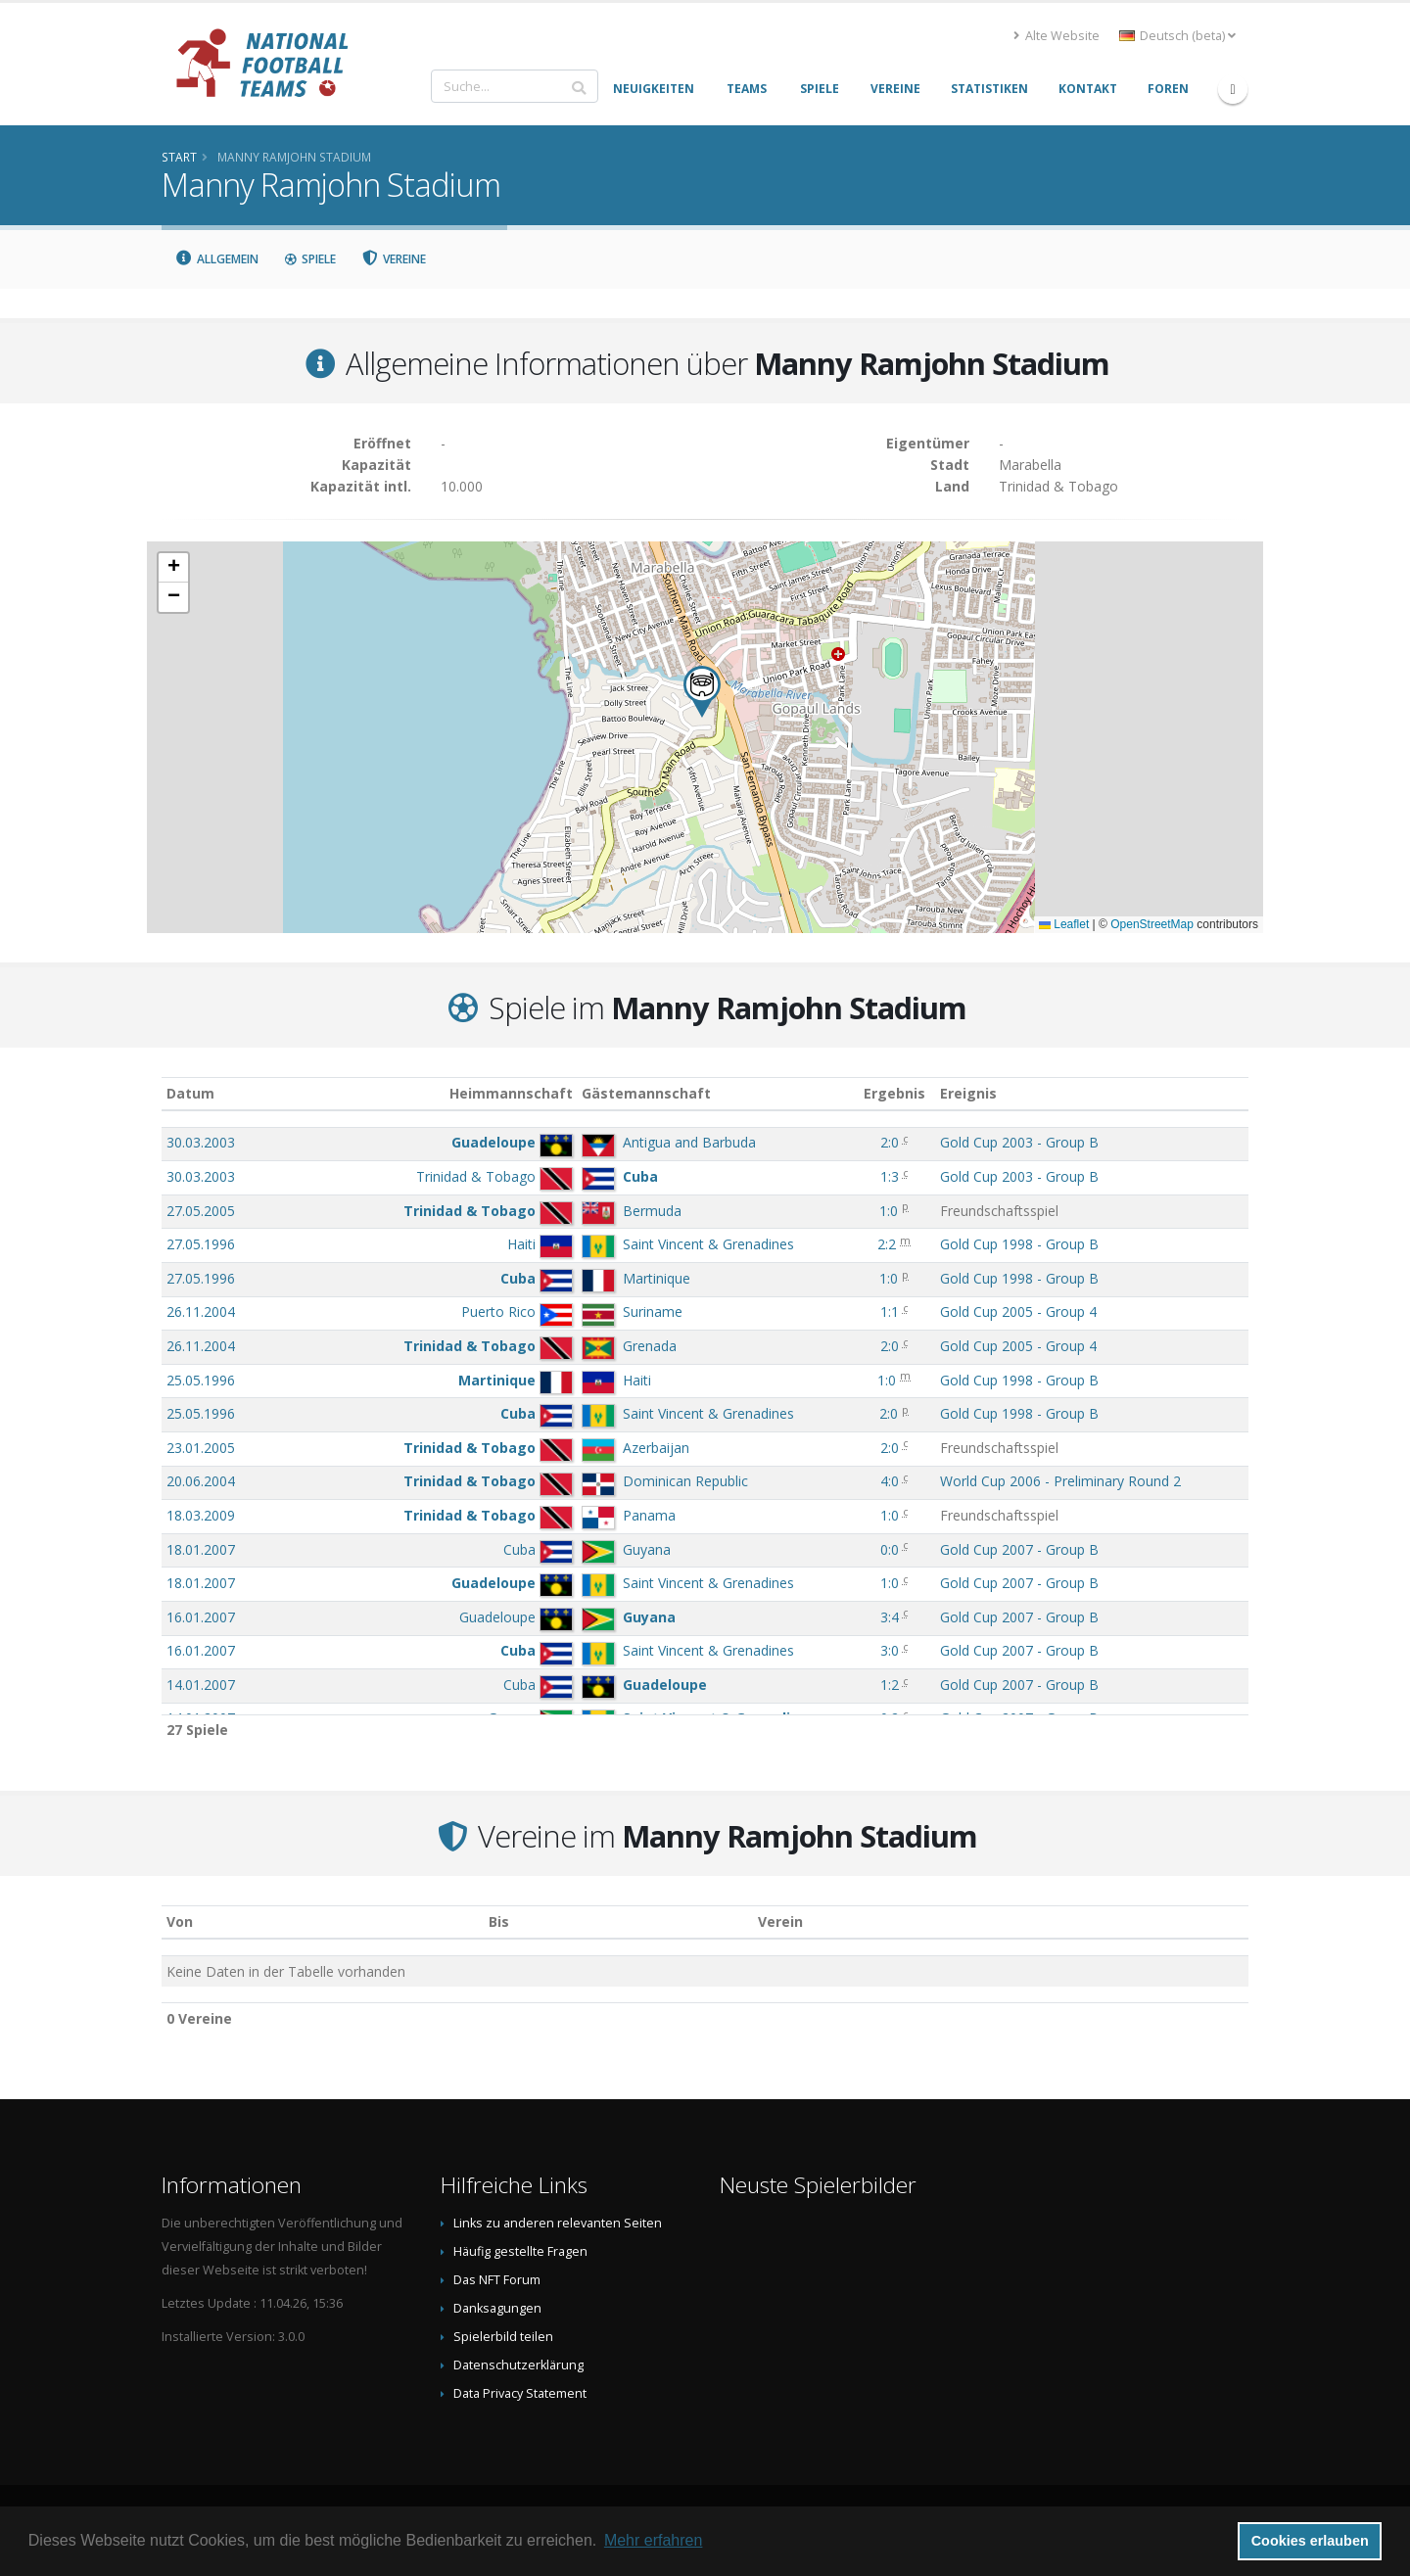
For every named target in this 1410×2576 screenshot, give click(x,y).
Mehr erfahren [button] (653, 2540)
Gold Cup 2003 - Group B (1019, 1142)
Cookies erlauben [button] (1310, 2541)
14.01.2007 (200, 1684)
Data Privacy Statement (520, 2393)
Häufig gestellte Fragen (520, 2251)
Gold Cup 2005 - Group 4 (1018, 1311)
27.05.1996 (200, 1244)
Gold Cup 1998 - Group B (1019, 1244)
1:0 (888, 1210)
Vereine (394, 259)
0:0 (889, 1549)
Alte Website (1056, 35)
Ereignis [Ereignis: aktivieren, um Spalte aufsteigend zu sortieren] (968, 1093)
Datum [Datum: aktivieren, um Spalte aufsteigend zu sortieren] (190, 1093)
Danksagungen (497, 2308)
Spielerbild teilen (503, 2336)
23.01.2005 (200, 1447)
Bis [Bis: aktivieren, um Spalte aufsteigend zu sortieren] (499, 1921)
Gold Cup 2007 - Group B (1019, 1549)
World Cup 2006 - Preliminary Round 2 (1060, 1481)
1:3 (889, 1176)
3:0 (889, 1650)
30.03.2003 (200, 1142)
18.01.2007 (200, 1549)
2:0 (889, 1142)
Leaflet (1064, 924)
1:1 (889, 1311)
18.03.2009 (200, 1515)
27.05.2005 (200, 1210)
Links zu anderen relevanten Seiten (557, 2223)
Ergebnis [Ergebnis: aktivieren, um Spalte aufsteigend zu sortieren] (894, 1093)
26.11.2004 (200, 1311)
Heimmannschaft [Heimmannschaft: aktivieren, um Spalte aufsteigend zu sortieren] (511, 1093)
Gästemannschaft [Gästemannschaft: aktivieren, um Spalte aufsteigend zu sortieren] (646, 1093)
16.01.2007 (200, 1617)
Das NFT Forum (496, 2280)
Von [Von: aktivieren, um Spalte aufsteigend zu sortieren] (179, 1921)
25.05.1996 (200, 1380)
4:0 (889, 1481)
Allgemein (216, 259)
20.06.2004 (200, 1481)
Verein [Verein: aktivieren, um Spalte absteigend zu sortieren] (780, 1921)
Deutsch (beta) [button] (1177, 35)
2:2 (886, 1244)
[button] (702, 691)
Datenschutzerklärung (518, 2365)
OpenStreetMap (1152, 924)
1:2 (889, 1684)
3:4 (889, 1617)
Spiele (310, 259)
